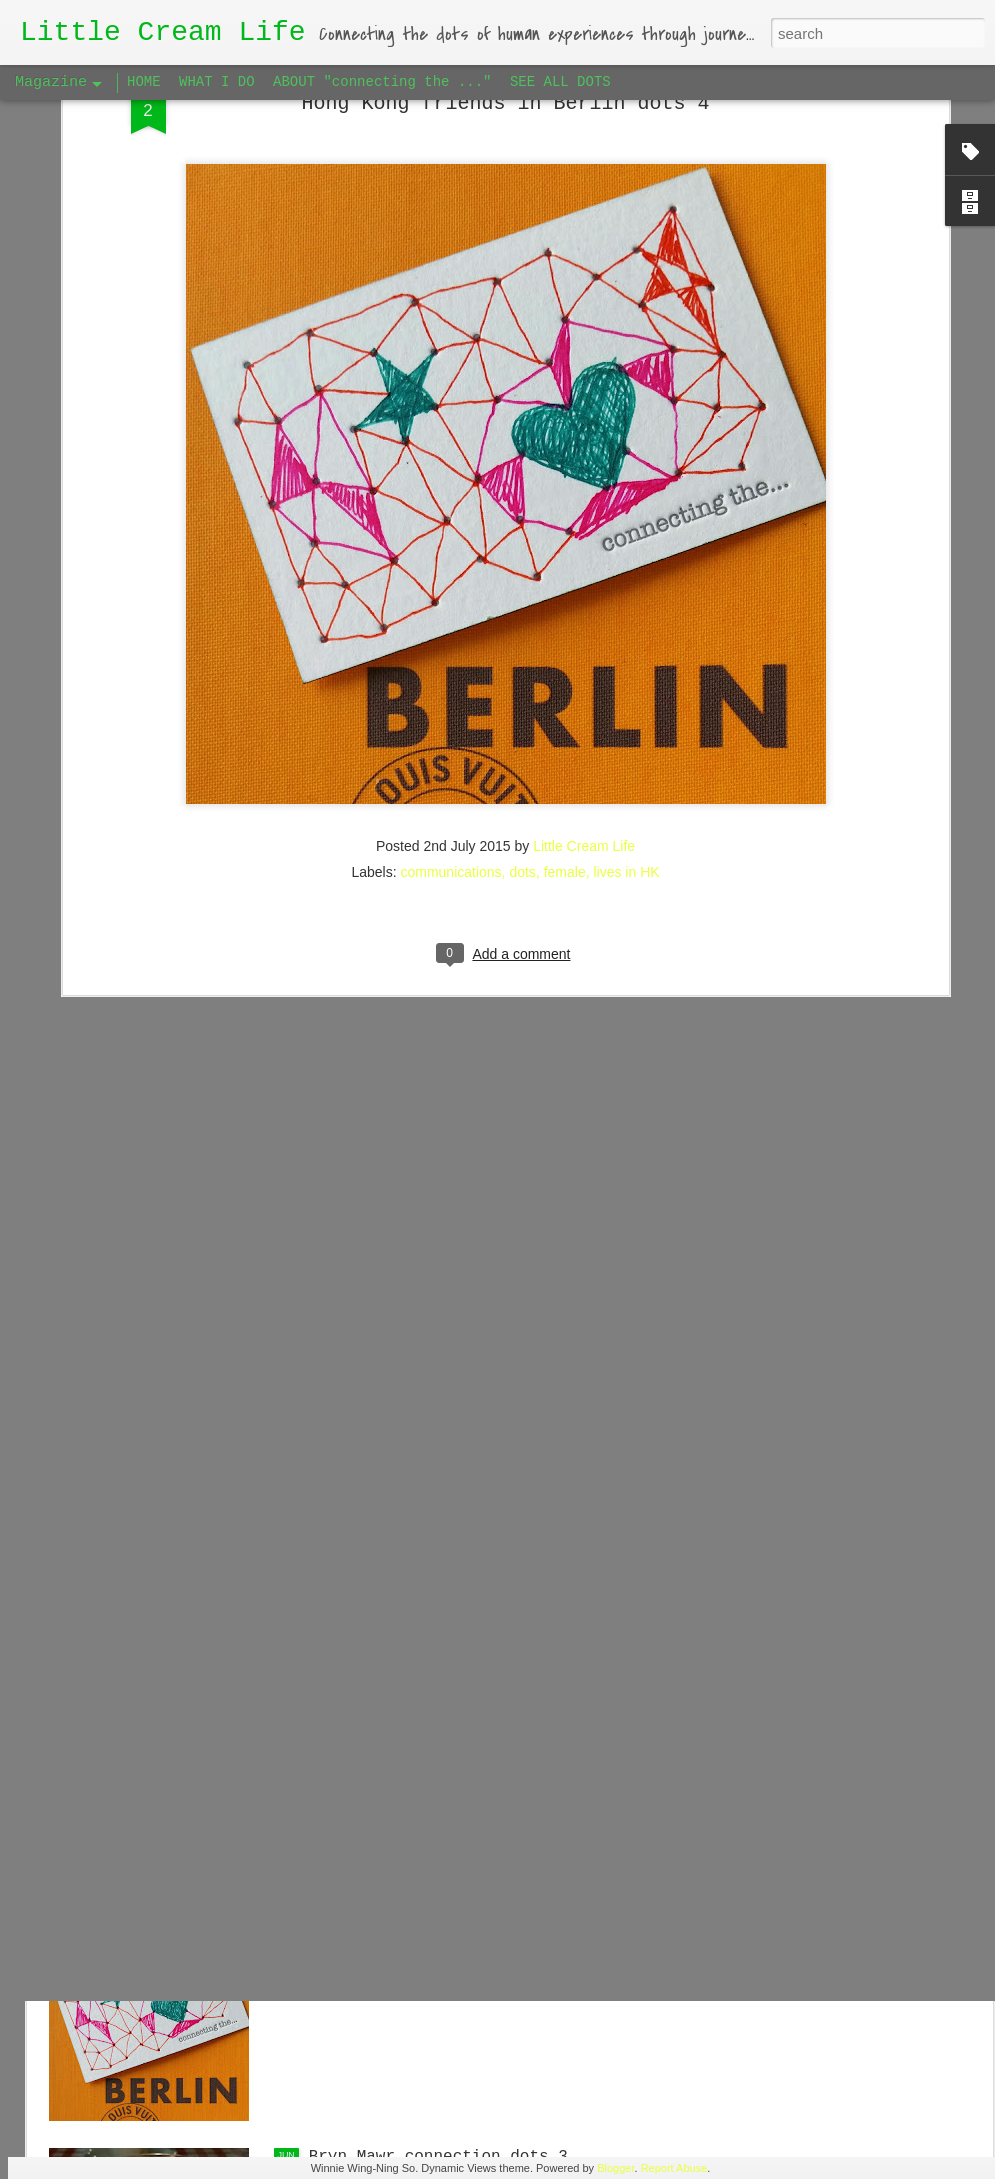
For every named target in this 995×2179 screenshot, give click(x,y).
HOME (144, 82)
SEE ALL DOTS (560, 82)
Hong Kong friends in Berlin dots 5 (472, 1476)
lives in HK (626, 622)
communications (450, 622)
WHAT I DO (217, 82)
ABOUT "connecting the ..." (382, 82)
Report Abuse (674, 2168)
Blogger (615, 2168)
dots (522, 622)
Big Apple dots (376, 1703)
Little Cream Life (584, 596)
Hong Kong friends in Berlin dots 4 (472, 1930)
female (565, 622)
